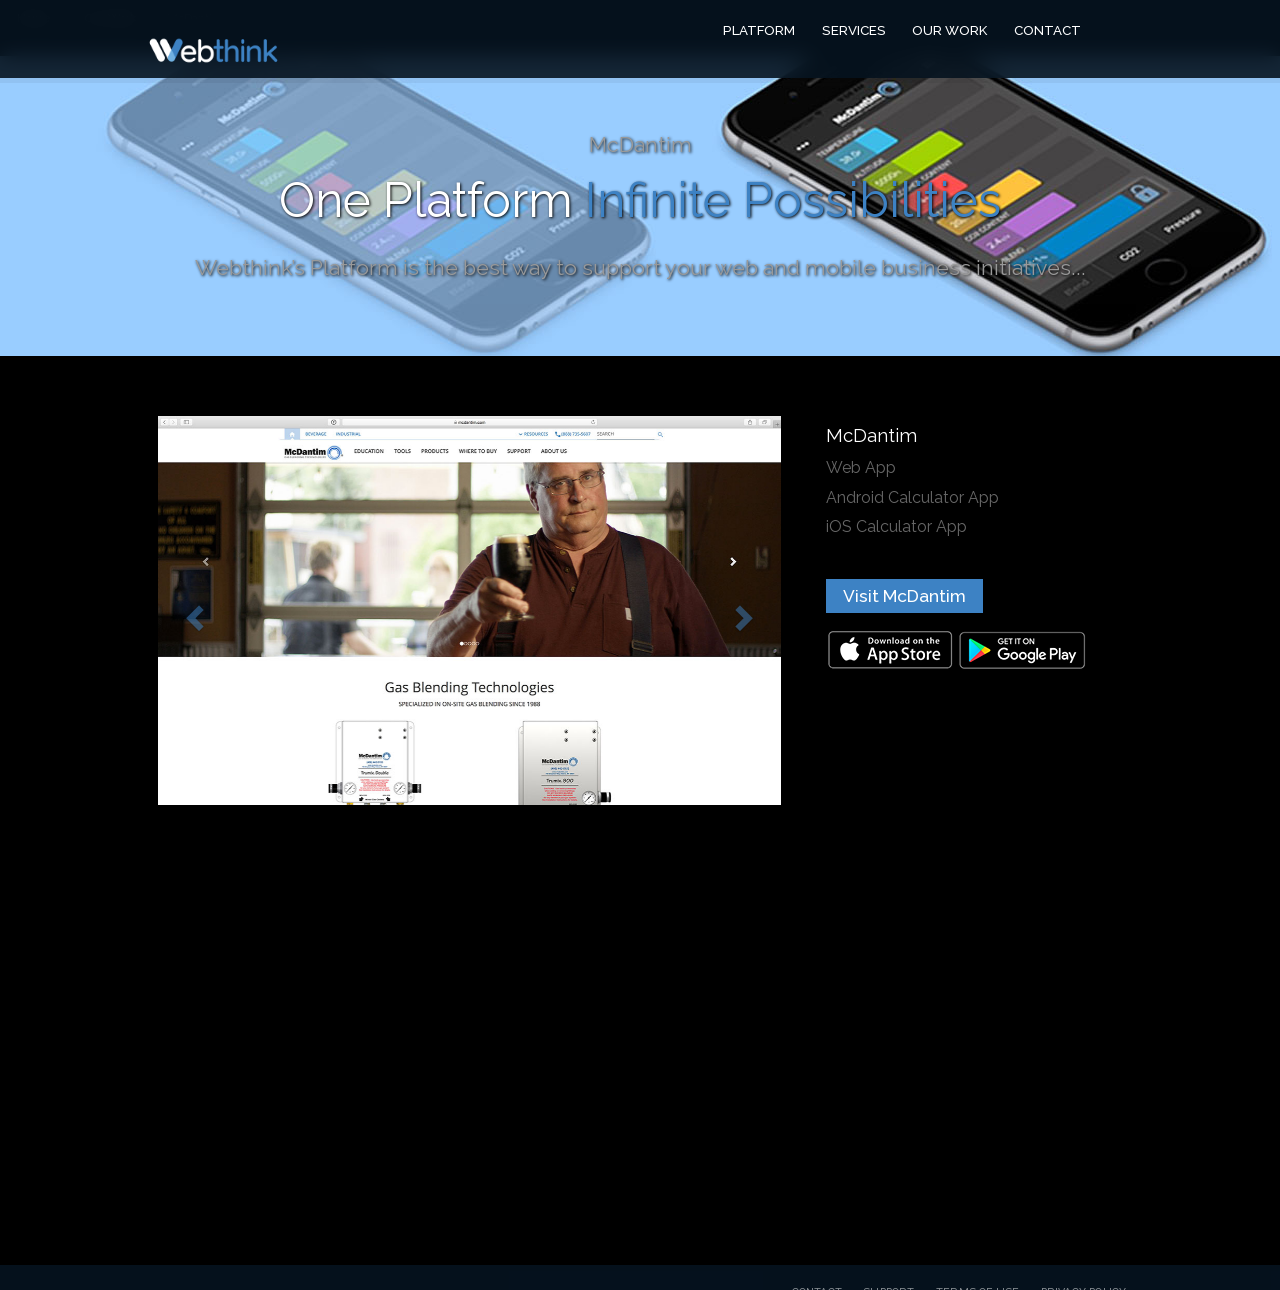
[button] (192, 610)
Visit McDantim (904, 596)
